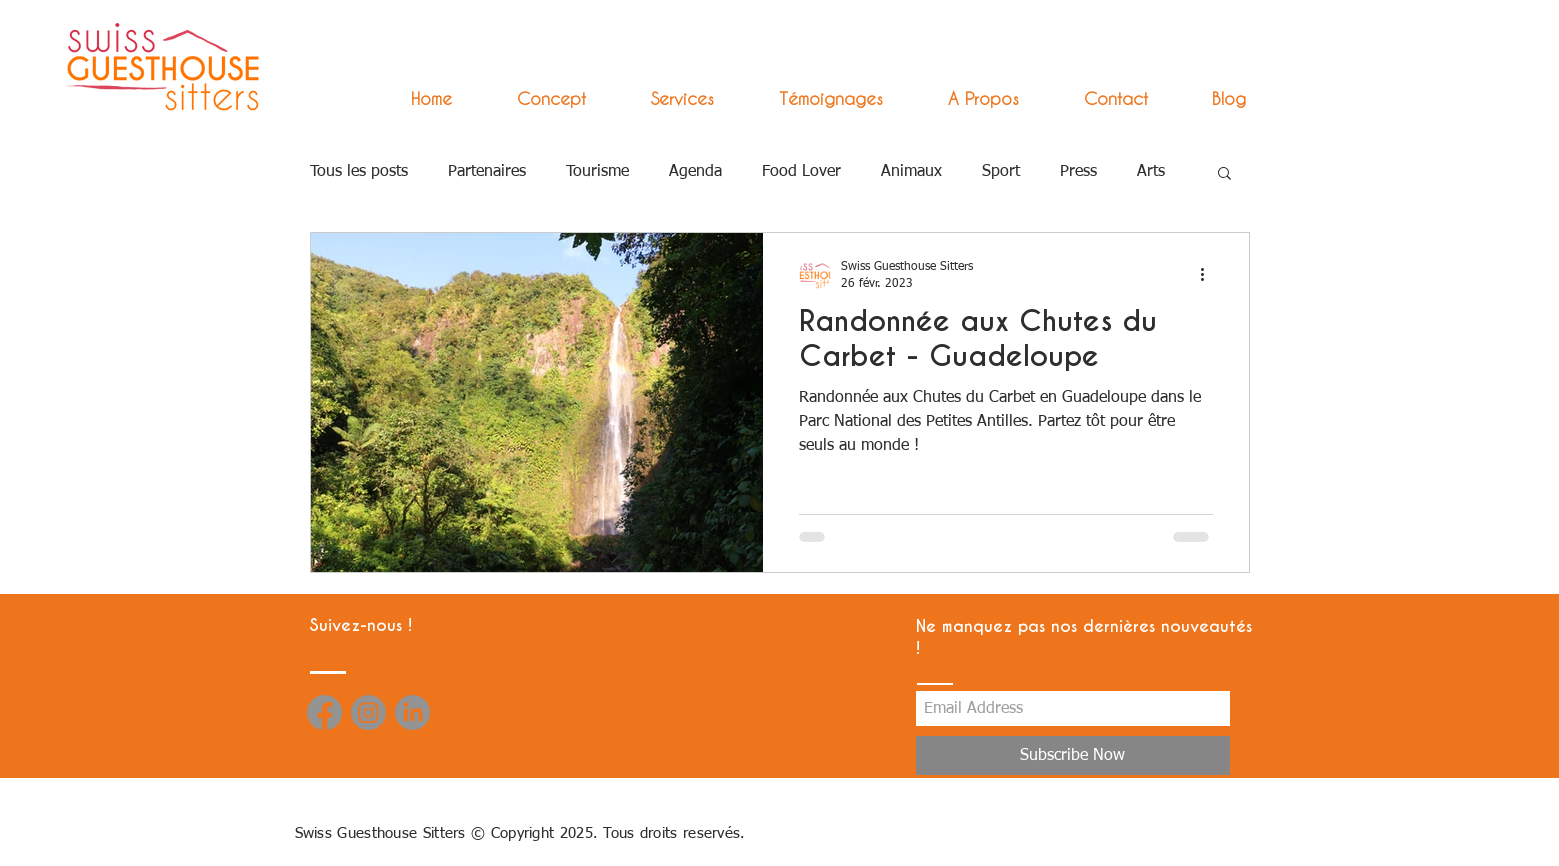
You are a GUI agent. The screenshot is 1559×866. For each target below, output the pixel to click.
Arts (1151, 172)
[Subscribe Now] (1073, 755)
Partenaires (487, 172)
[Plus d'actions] (1210, 274)
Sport (1001, 172)
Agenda (695, 172)
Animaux (911, 172)
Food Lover (801, 172)
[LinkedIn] (412, 712)
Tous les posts (359, 172)
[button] (665, 98)
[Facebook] (324, 712)
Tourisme (597, 172)
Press (1078, 172)
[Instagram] (368, 712)
